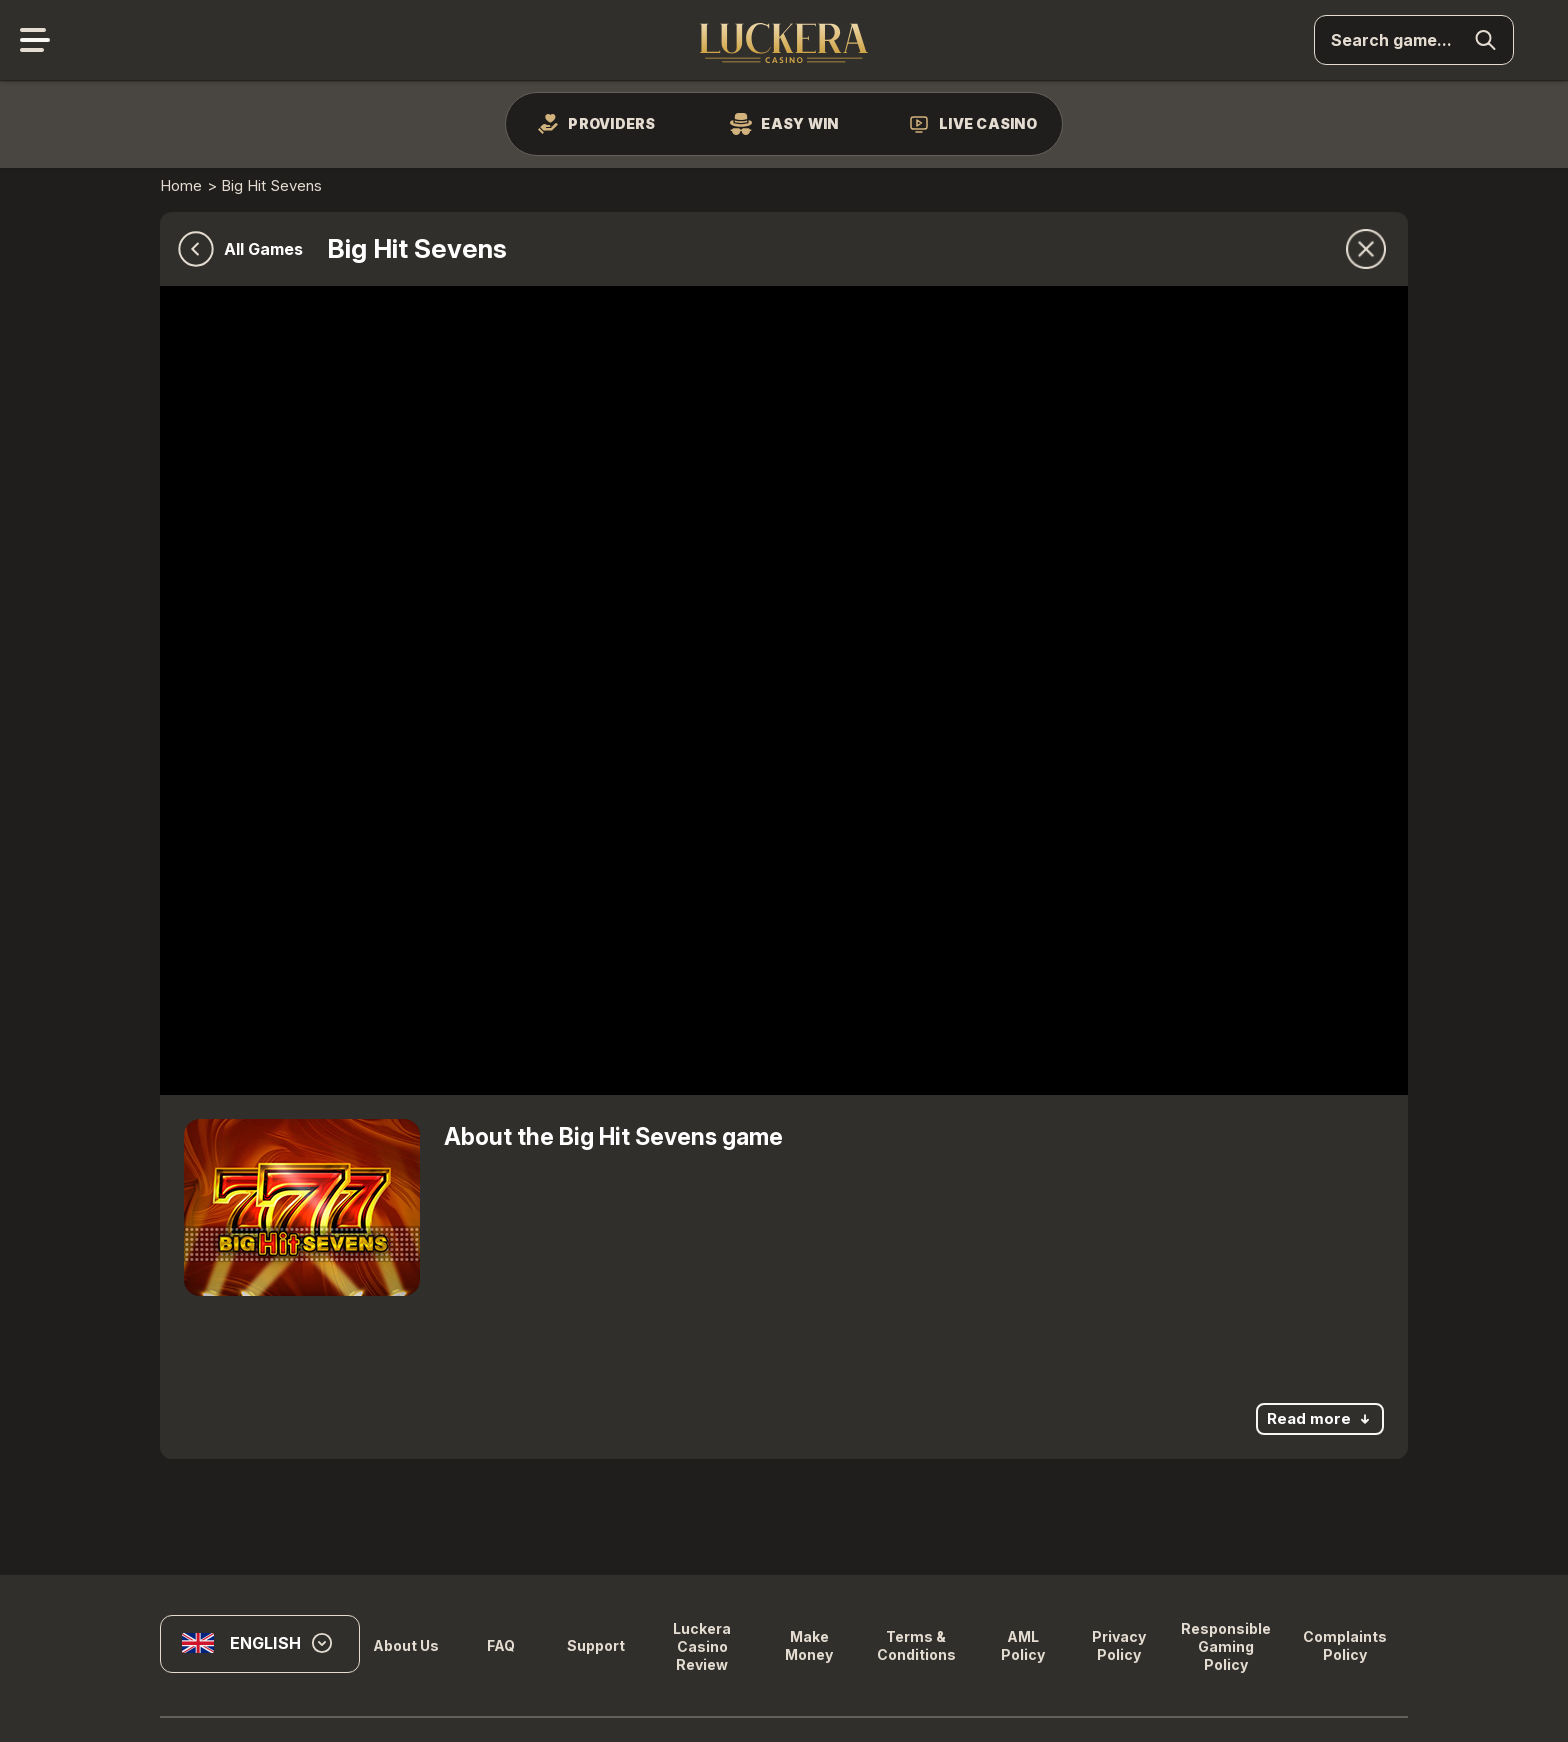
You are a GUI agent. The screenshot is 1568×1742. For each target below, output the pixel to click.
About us (406, 1645)
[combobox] (260, 1650)
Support (596, 1645)
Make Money (809, 1645)
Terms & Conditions (916, 1645)
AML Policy (1023, 1645)
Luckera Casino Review (702, 1646)
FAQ (501, 1645)
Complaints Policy (1345, 1645)
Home (181, 185)
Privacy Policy (1119, 1645)
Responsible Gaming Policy (1226, 1646)
